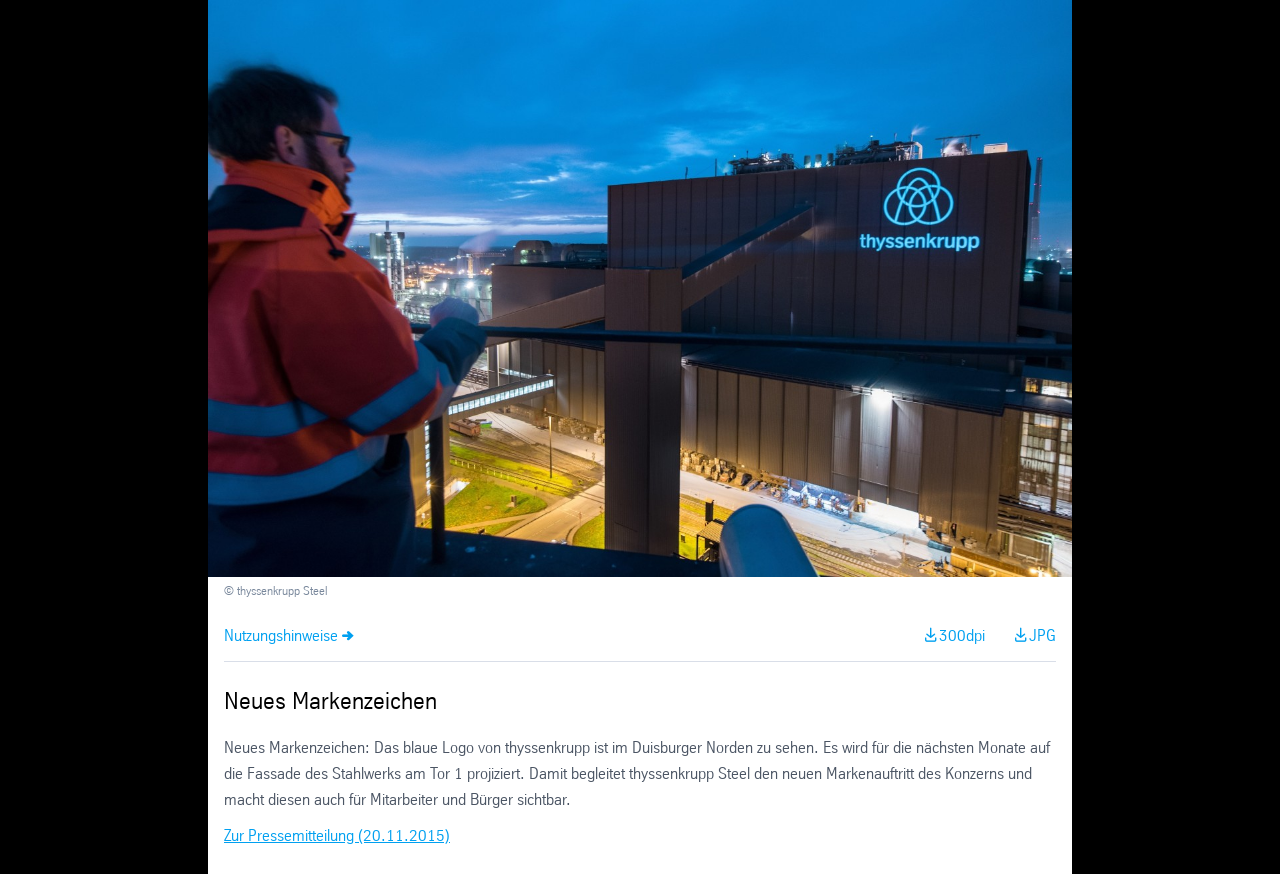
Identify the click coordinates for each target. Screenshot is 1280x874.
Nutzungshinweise (281, 636)
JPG (1042, 636)
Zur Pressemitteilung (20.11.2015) (337, 836)
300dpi (962, 636)
